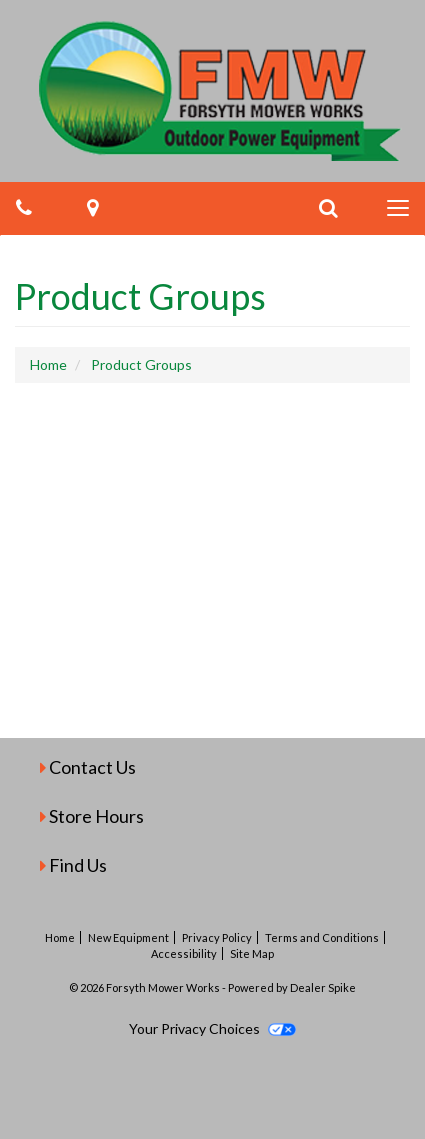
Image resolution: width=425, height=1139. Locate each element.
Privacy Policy (217, 937)
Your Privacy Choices (212, 1028)
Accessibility (184, 953)
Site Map (252, 953)
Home (60, 937)
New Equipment (128, 937)
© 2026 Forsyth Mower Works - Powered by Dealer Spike (212, 987)
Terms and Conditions (322, 937)
